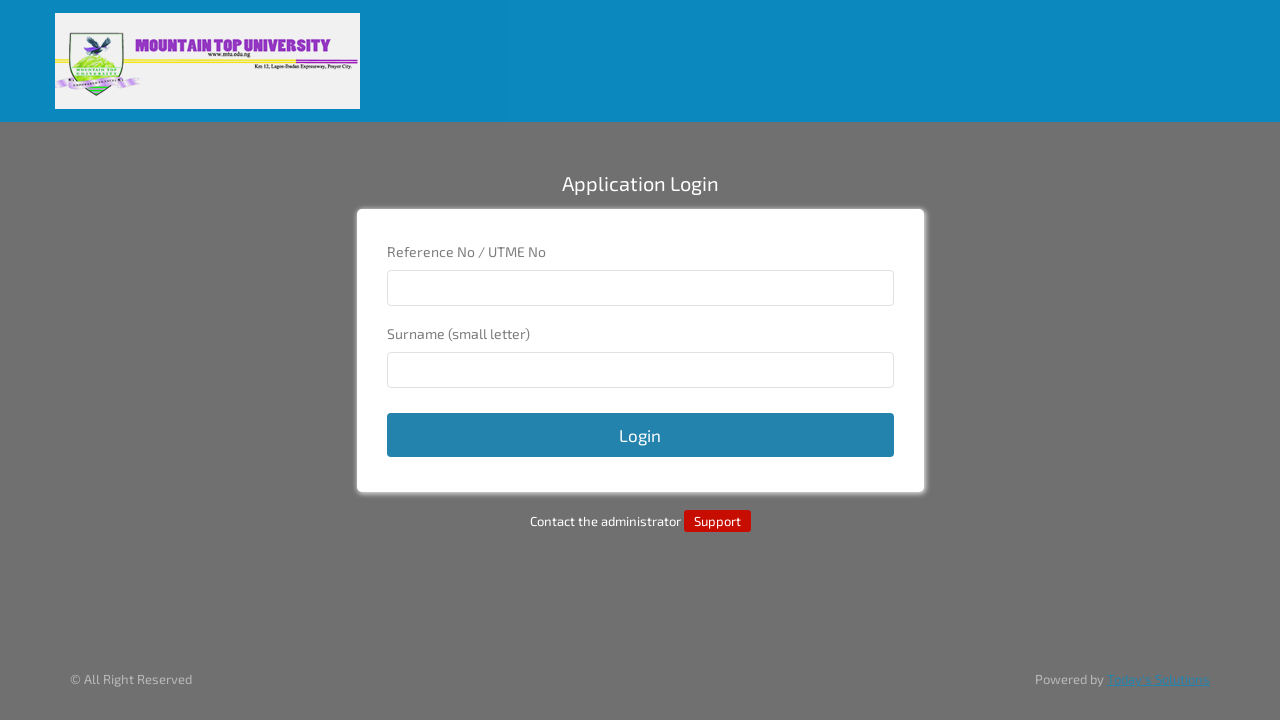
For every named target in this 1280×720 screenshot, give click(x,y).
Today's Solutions (1158, 679)
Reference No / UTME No (466, 251)
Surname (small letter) (458, 333)
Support (717, 521)
